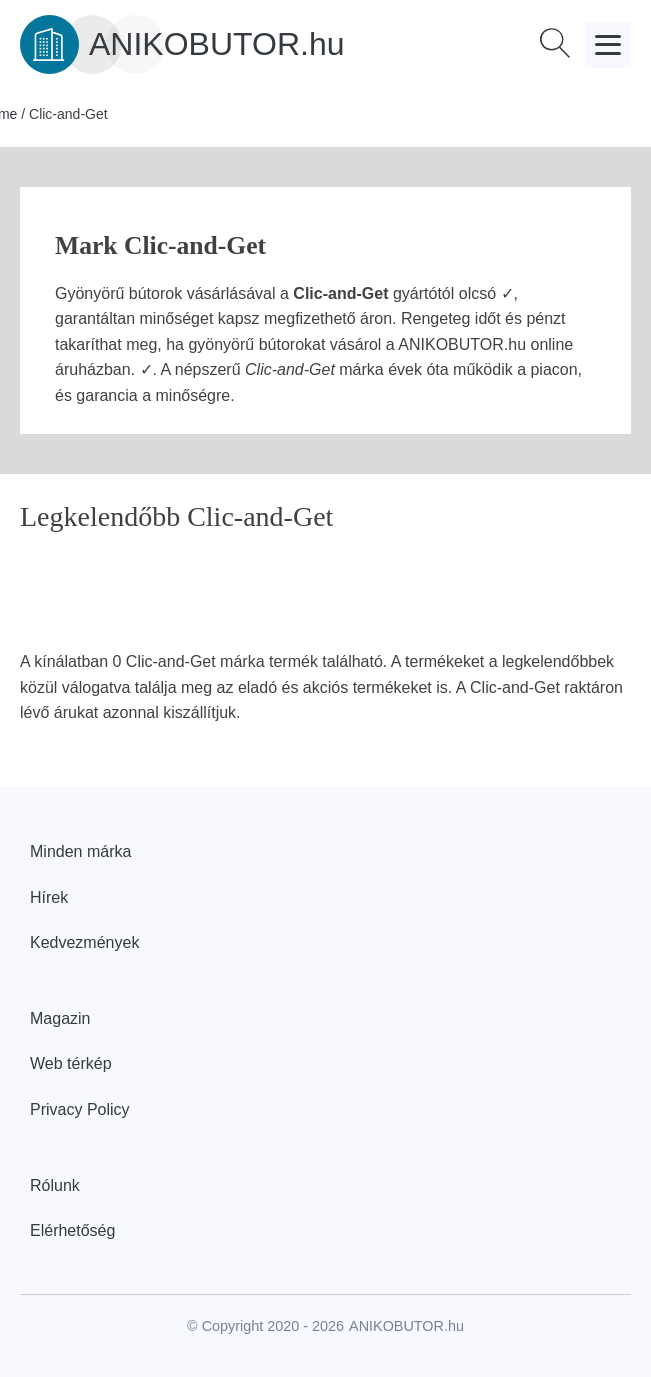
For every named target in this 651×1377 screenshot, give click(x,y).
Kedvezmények (84, 942)
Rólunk (55, 1185)
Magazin (60, 1018)
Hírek (49, 897)
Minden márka (80, 851)
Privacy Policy (80, 1109)
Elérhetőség (72, 1230)
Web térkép (71, 1063)
